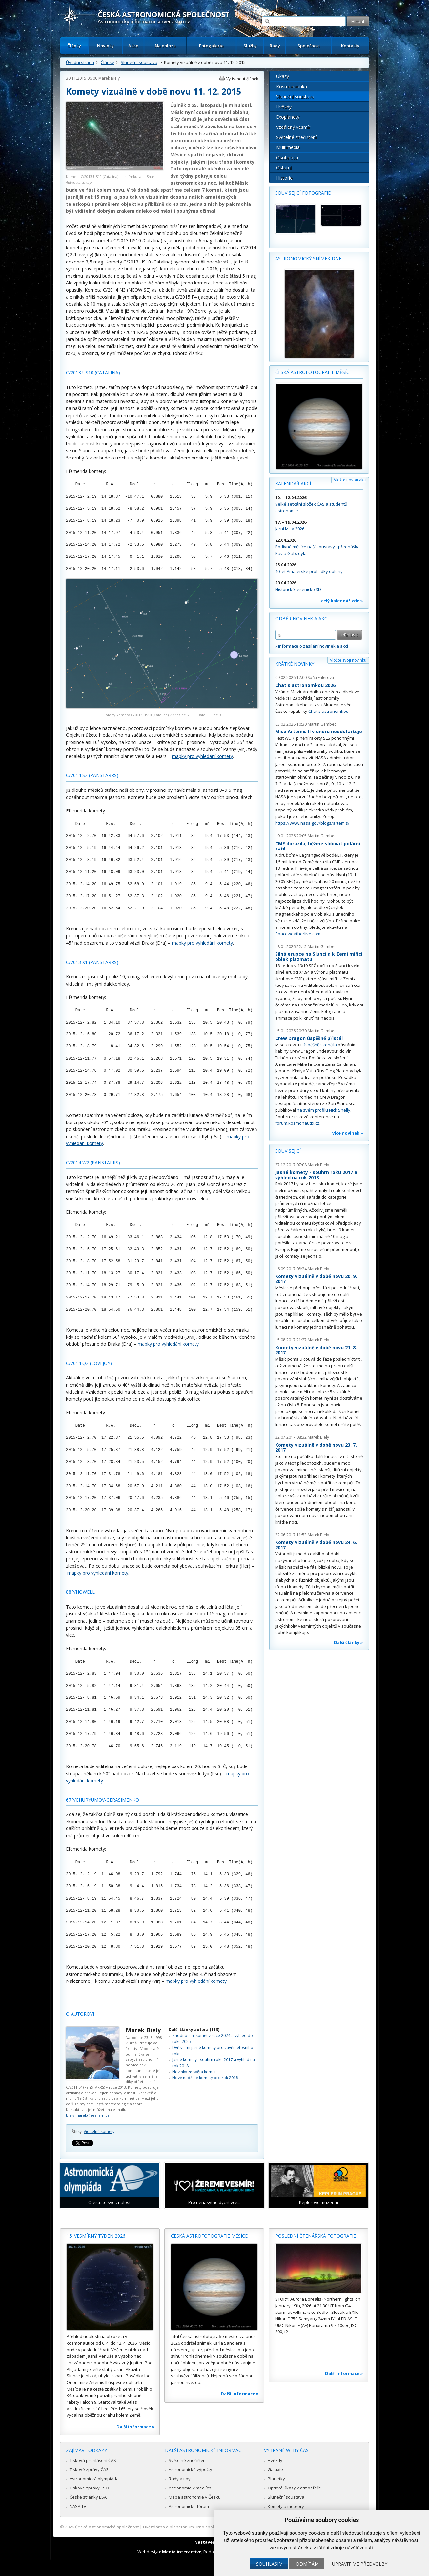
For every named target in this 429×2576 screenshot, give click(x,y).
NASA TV (78, 2506)
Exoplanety (287, 117)
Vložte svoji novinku (348, 660)
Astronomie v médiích (190, 2488)
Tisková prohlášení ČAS (93, 2460)
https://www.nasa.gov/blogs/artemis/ (312, 823)
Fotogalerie (211, 46)
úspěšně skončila (320, 1045)
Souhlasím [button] (269, 2564)
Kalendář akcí (293, 483)
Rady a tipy (180, 2479)
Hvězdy (284, 107)
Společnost (308, 46)
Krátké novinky (294, 664)
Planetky (276, 2479)
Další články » (348, 1642)
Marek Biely (109, 78)
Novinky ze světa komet (194, 2072)
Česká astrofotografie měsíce (313, 372)
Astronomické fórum (189, 2506)
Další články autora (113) (194, 2029)
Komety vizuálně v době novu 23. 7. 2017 (316, 1447)
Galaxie (275, 2469)
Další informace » (135, 2427)
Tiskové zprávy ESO (89, 2488)
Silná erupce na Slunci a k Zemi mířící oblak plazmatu (318, 956)
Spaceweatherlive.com (297, 934)
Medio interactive (181, 2552)
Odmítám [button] (307, 2564)
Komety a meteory (286, 2506)
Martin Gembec (322, 724)
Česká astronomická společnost (107, 2527)
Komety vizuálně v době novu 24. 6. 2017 (316, 1545)
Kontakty (350, 46)
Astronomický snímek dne (308, 258)
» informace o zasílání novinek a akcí (311, 646)
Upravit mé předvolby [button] (359, 2564)
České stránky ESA (88, 2497)
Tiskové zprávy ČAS (89, 2469)
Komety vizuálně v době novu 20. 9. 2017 (316, 1278)
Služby (250, 46)
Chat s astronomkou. (329, 711)
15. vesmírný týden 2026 (96, 2236)
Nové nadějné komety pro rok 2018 (205, 2077)
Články (74, 46)
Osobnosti (287, 157)
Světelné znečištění (296, 137)
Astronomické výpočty (190, 2469)
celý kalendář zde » (342, 601)
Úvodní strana (80, 62)
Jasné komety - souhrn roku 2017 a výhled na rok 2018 (316, 1175)
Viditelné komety (99, 2131)
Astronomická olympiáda (94, 2479)
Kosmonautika (291, 86)
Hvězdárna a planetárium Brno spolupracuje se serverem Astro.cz (209, 2527)
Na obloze (165, 46)
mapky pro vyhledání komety (202, 756)
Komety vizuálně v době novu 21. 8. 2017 (316, 1350)
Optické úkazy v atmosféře (294, 2488)
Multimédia (288, 147)
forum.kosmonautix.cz (297, 1123)
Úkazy (282, 76)
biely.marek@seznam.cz (87, 2115)
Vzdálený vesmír (293, 127)
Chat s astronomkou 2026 (305, 685)
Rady (275, 46)
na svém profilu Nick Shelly (323, 1110)
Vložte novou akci (350, 480)
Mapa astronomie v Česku (195, 2497)
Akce (133, 46)
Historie (284, 178)
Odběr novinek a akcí (302, 618)
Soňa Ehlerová (321, 677)
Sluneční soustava (139, 62)
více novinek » (347, 1133)
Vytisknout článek (242, 79)
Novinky (105, 46)
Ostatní (284, 168)
